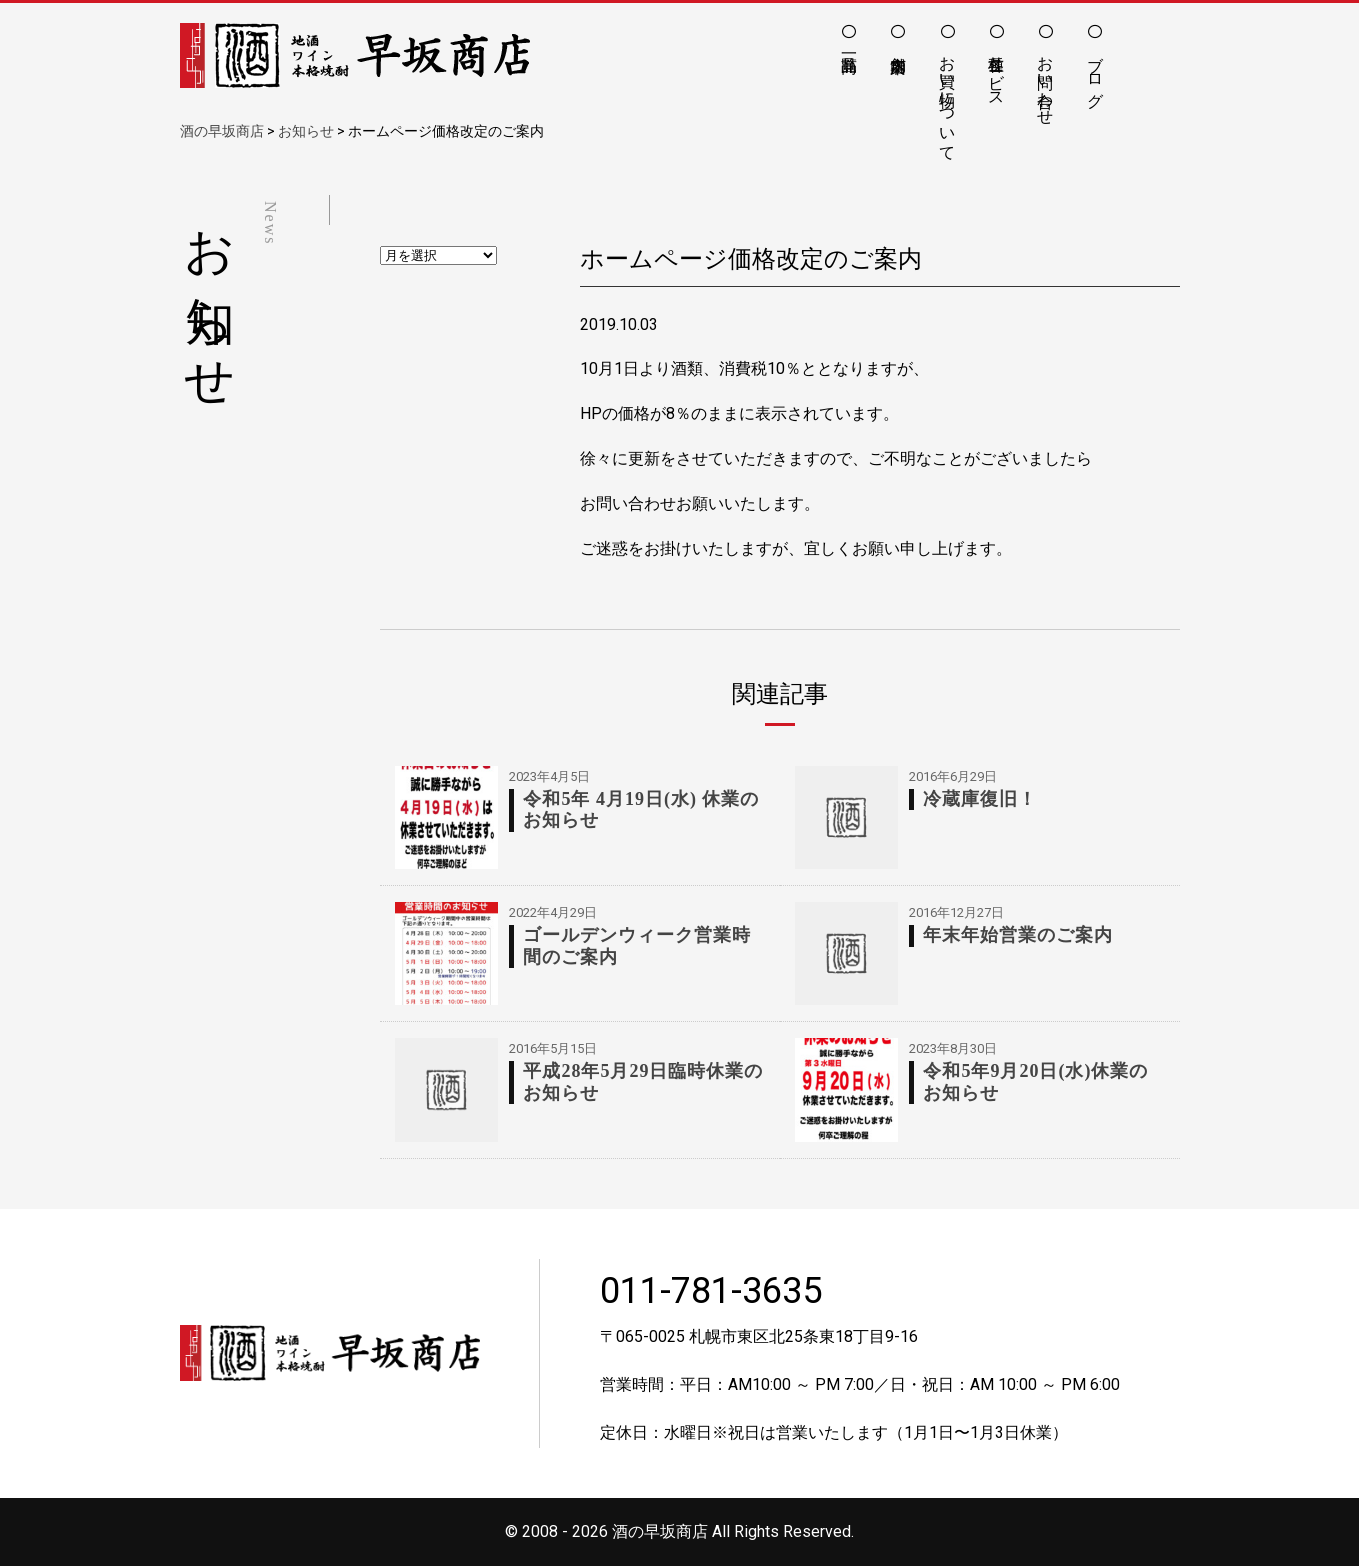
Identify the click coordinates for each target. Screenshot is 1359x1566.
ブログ (1095, 72)
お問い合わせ (1045, 81)
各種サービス (996, 72)
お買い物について (947, 99)
